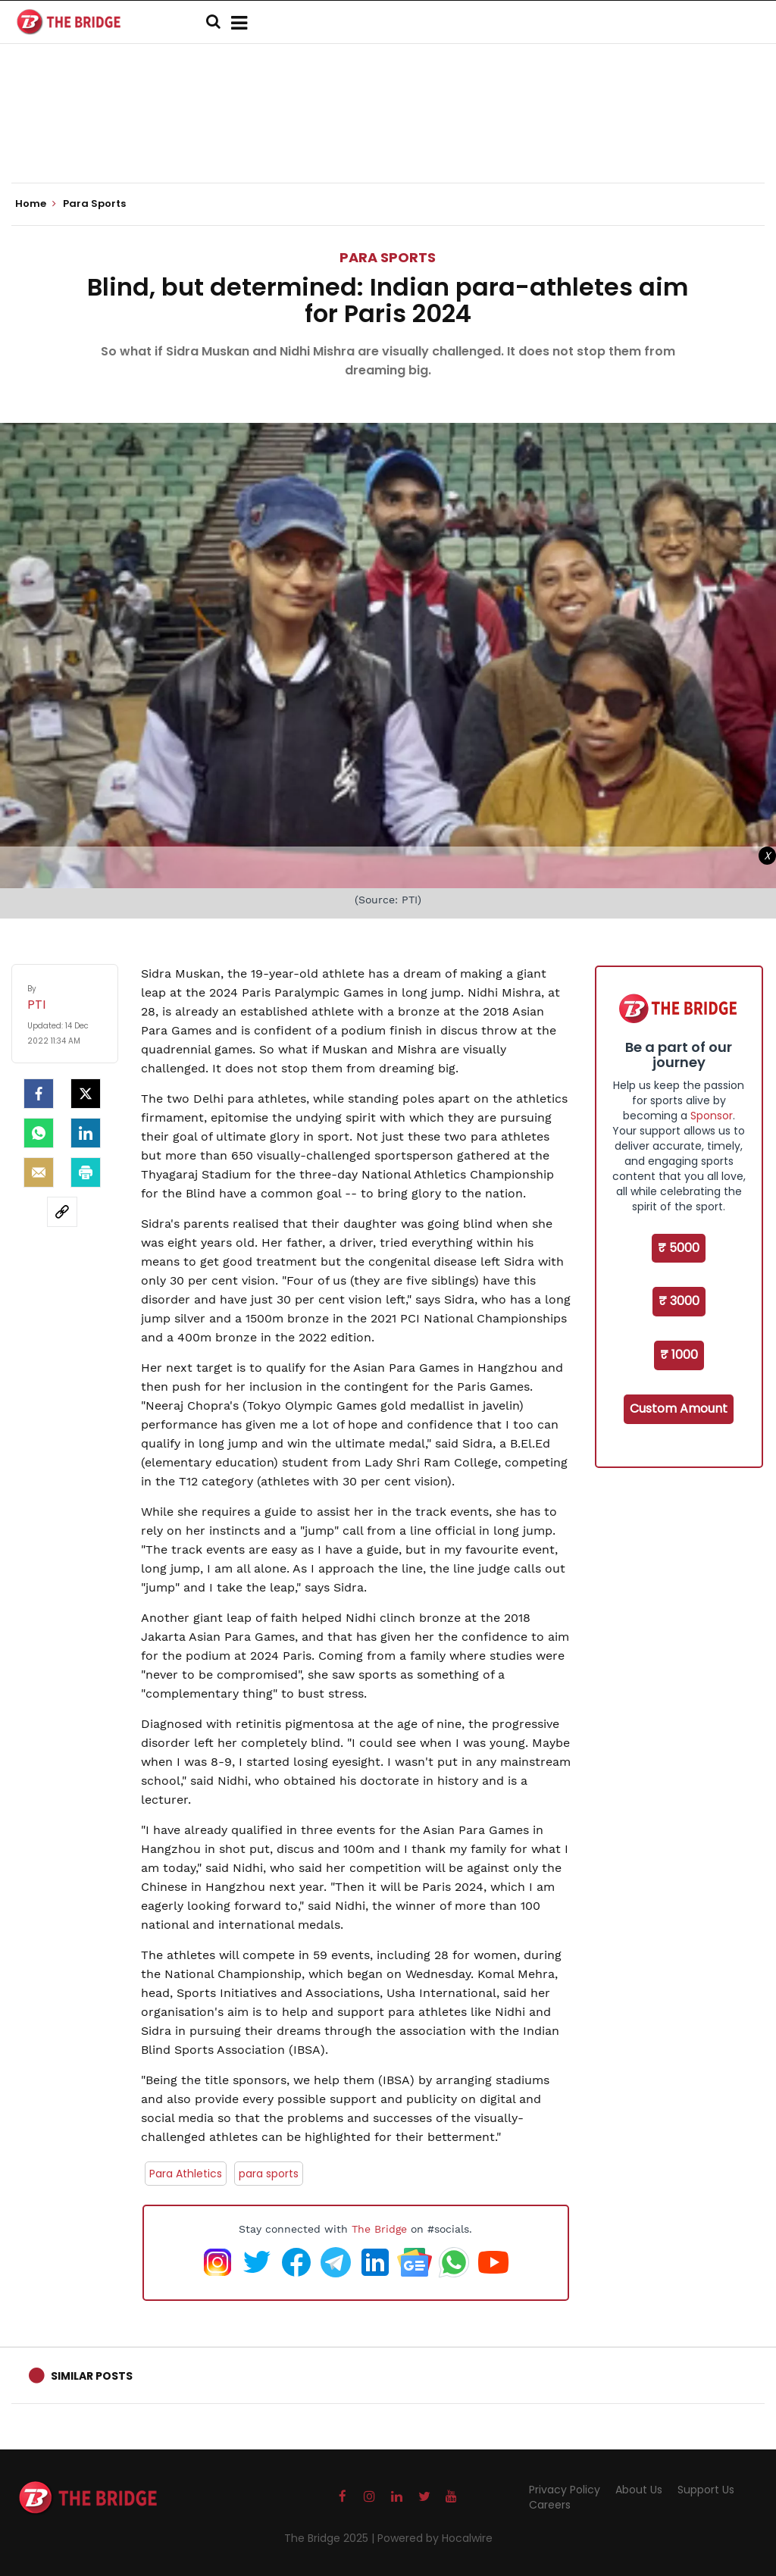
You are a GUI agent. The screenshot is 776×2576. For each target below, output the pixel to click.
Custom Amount (679, 1408)
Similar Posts (92, 2376)
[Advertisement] (388, 136)
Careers (550, 2504)
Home (35, 204)
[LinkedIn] (85, 1133)
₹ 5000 (678, 1248)
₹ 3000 (679, 1301)
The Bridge (379, 2229)
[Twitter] (85, 1093)
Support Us (705, 2489)
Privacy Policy (564, 2489)
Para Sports (388, 257)
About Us (638, 2489)
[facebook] (38, 1093)
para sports (269, 2173)
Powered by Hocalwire (435, 2538)
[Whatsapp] (38, 1133)
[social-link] (62, 1212)
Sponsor (711, 1115)
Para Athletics (185, 2173)
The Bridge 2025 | (330, 2538)
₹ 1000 (679, 1354)
